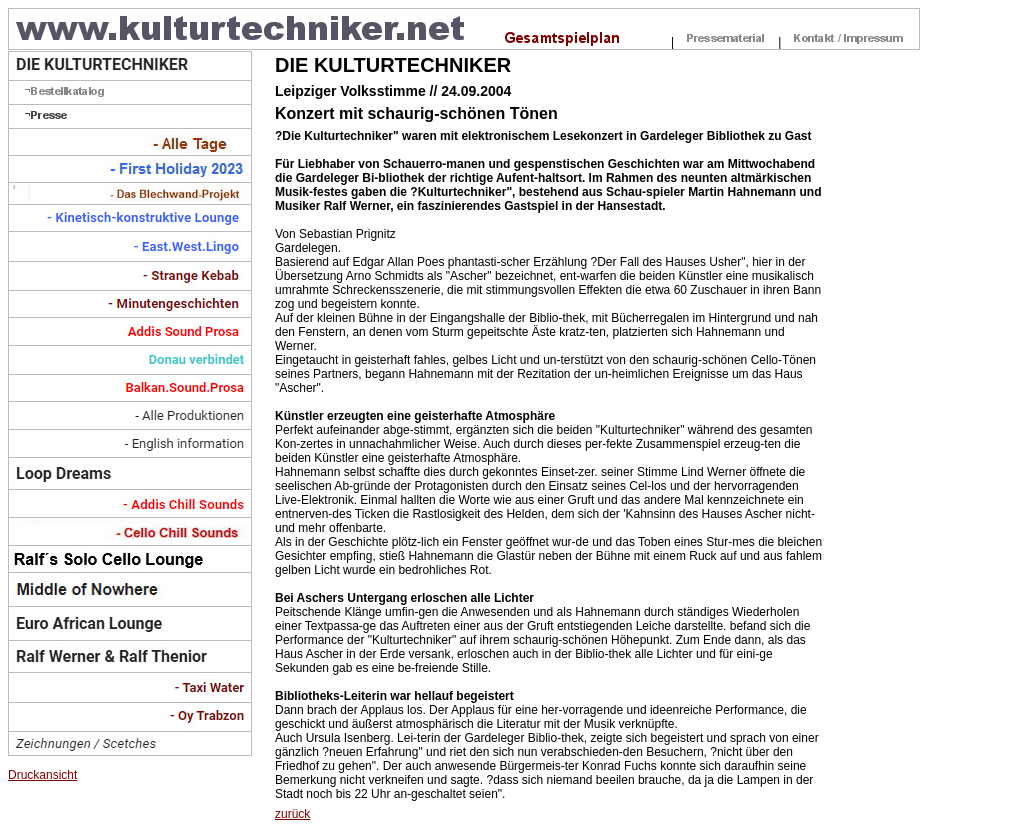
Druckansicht (42, 775)
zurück (292, 814)
